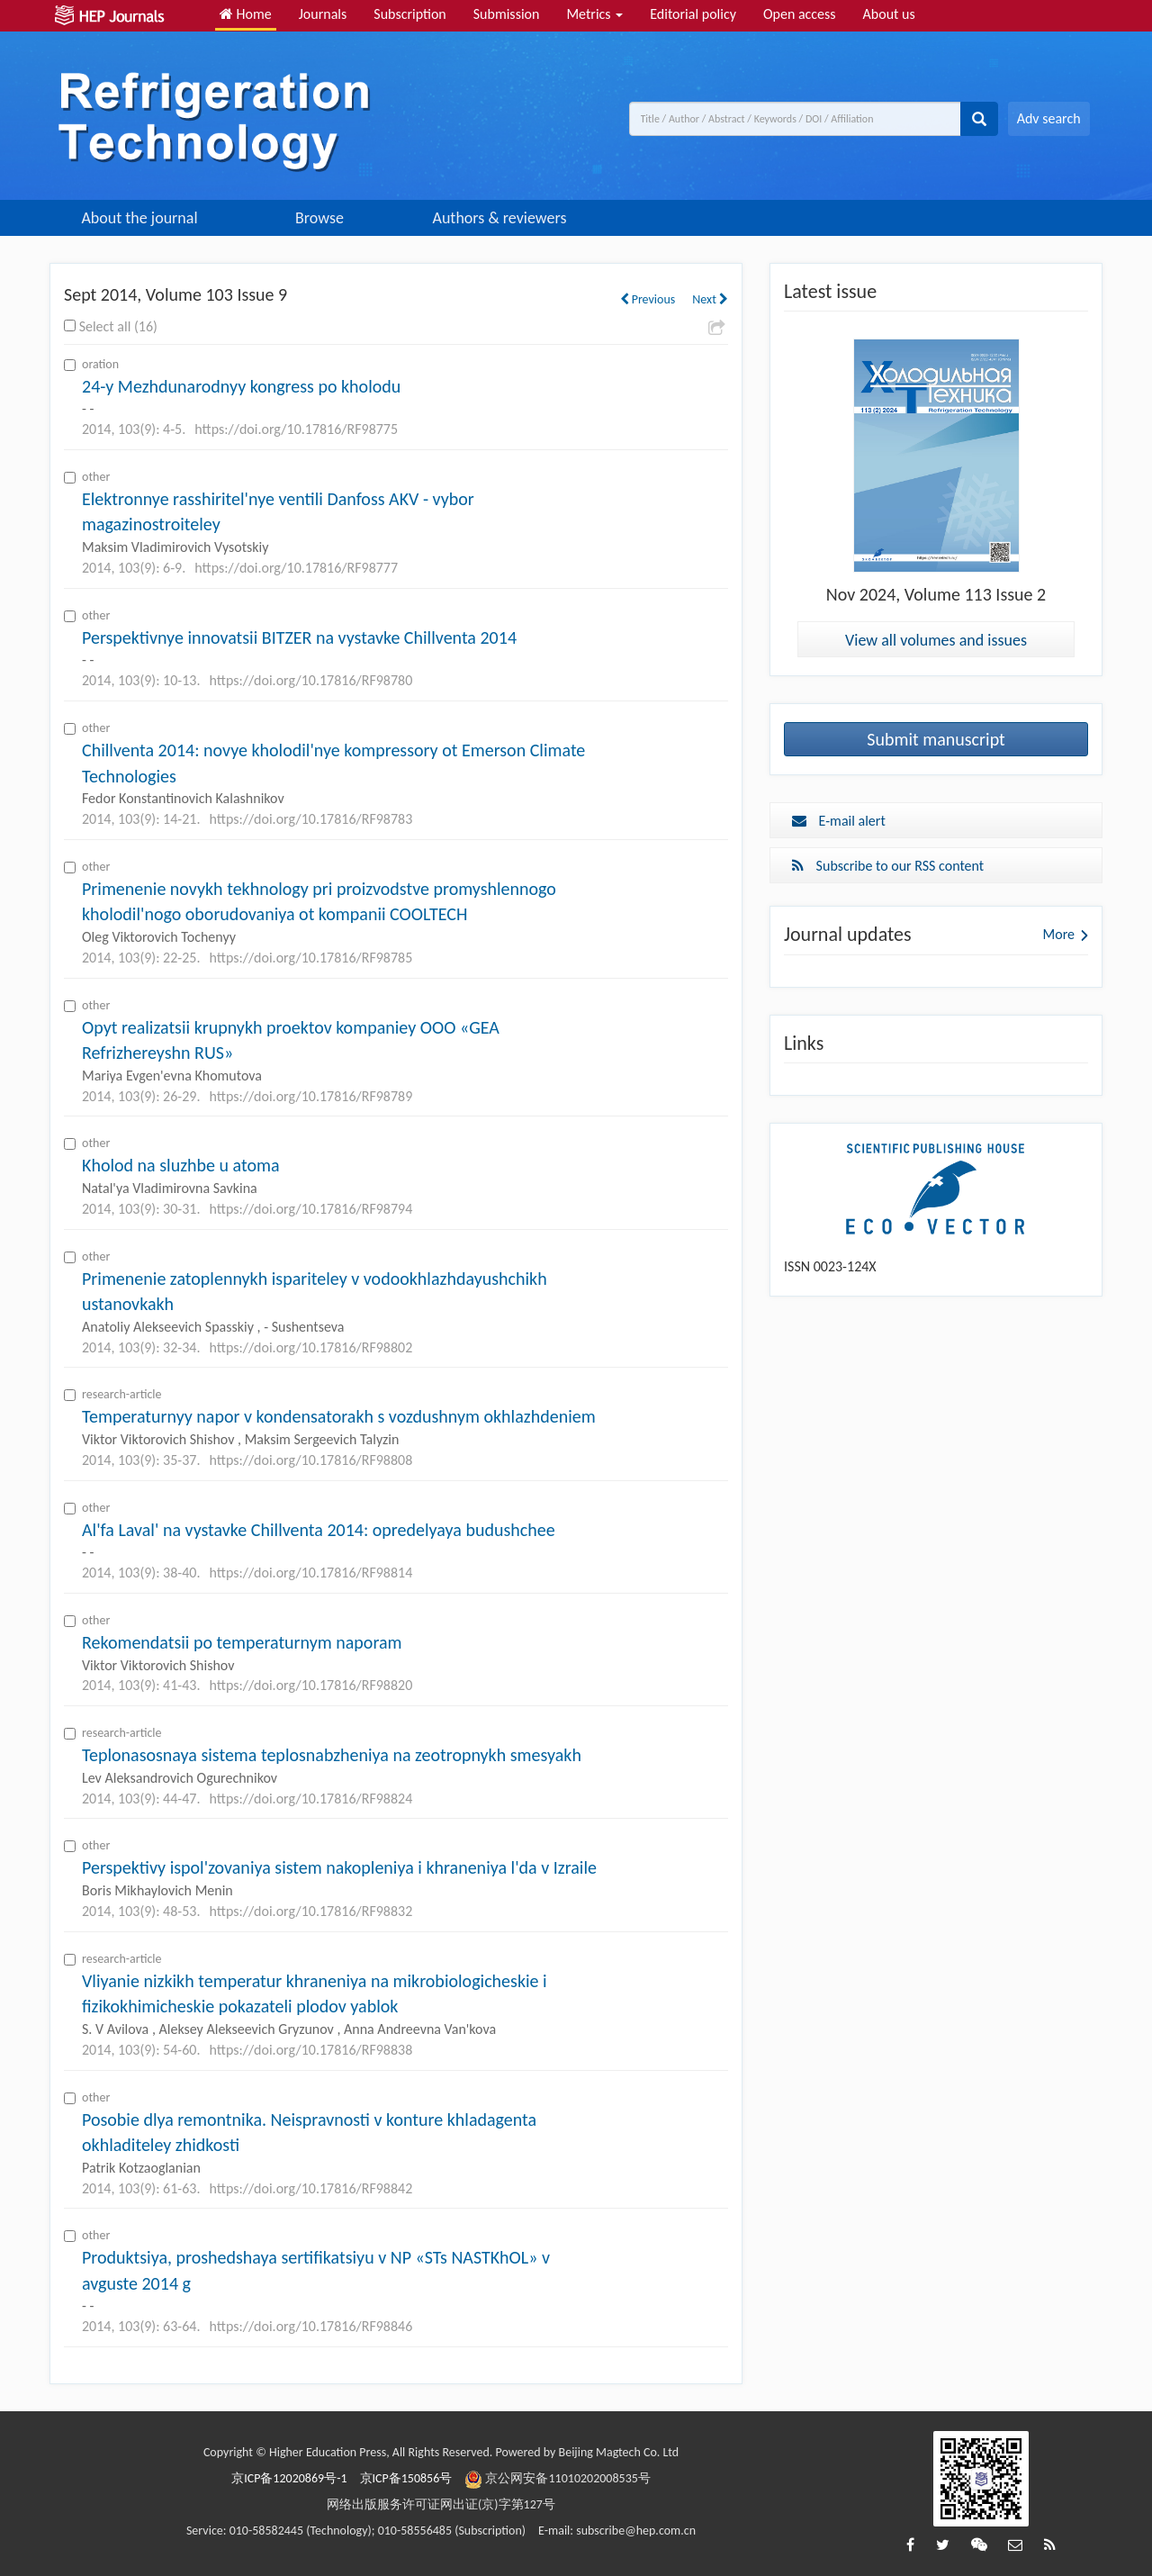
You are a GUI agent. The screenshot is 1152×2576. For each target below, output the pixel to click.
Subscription (410, 14)
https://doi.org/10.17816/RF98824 (310, 1798)
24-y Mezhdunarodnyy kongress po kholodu (241, 386)
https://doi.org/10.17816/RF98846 (310, 2326)
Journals (323, 14)
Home (246, 14)
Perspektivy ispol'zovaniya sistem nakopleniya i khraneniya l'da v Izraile (339, 1867)
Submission (506, 14)
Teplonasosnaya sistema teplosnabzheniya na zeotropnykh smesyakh (331, 1755)
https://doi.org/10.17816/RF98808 (310, 1460)
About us (889, 14)
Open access (799, 14)
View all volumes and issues (936, 640)
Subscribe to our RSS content (888, 865)
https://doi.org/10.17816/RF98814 (310, 1572)
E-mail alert (839, 820)
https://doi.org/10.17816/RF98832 (310, 1911)
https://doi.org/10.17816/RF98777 (296, 567)
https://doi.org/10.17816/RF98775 (296, 429)
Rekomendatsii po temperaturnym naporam (242, 1642)
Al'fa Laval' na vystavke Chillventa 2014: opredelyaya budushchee (318, 1530)
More (1059, 934)
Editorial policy (693, 14)
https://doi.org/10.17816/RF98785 (310, 957)
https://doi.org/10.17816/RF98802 (310, 1347)
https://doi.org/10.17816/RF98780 (310, 680)
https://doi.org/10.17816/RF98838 (310, 2049)
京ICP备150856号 (406, 2478)
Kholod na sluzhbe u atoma (181, 1165)
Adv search (1049, 118)
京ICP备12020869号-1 (288, 2478)
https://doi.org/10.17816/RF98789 (310, 1096)
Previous (648, 299)
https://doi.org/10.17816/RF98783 (310, 818)
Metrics (594, 14)
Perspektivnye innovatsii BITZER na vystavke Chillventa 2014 (299, 637)
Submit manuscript (936, 739)
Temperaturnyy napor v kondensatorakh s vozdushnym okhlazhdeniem (339, 1416)
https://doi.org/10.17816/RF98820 (310, 1685)
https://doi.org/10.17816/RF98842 (310, 2188)
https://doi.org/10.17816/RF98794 (310, 1208)
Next (710, 299)
